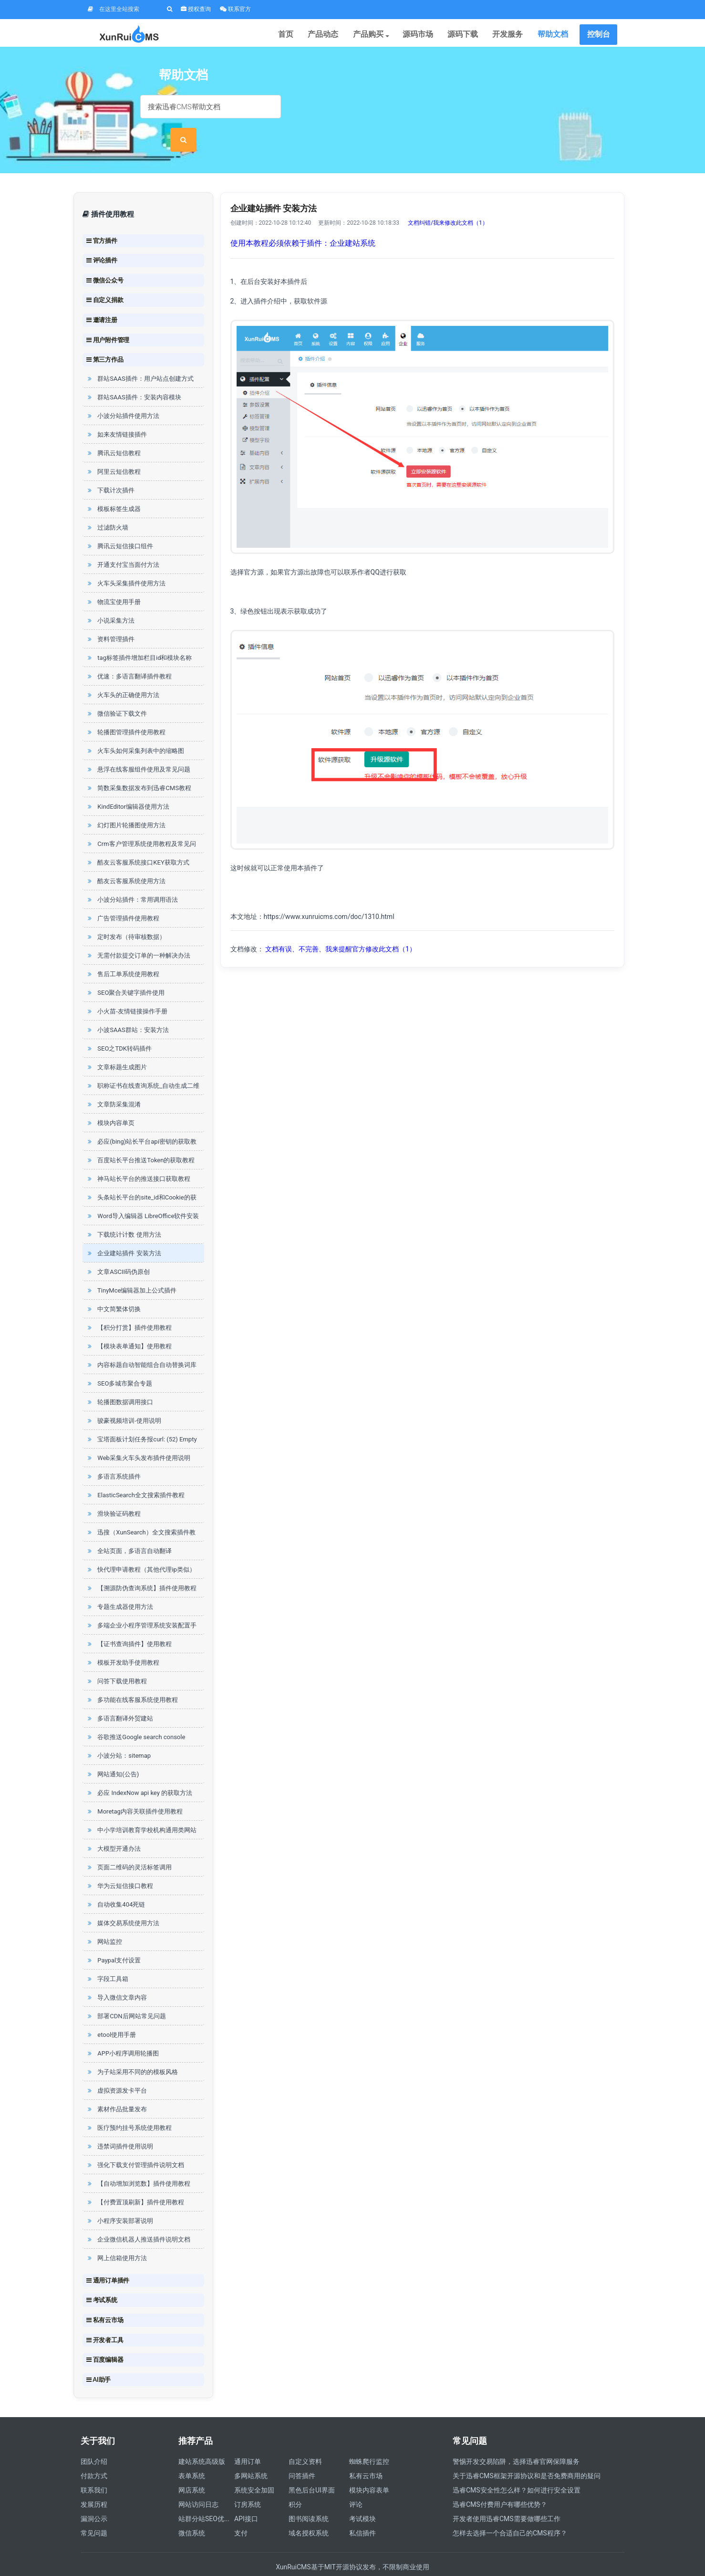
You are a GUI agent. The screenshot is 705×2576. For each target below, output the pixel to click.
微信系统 (191, 2512)
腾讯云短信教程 (113, 432)
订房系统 (247, 2484)
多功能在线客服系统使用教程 (131, 1679)
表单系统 (191, 2455)
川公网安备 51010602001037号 (372, 2561)
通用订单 (247, 2441)
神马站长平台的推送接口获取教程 (138, 1158)
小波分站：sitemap (118, 1735)
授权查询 (196, 9)
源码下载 (470, 35)
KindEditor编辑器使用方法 (127, 786)
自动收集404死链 (115, 1884)
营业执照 (567, 2561)
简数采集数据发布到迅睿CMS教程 (138, 767)
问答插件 (302, 2455)
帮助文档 (554, 35)
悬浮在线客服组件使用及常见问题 (138, 748)
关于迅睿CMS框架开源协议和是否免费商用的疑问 (527, 2455)
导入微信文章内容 (116, 1977)
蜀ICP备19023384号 (286, 2561)
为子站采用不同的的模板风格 (131, 2051)
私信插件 (362, 2512)
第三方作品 (104, 339)
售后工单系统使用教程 (122, 953)
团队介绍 (94, 2441)
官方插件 (101, 219)
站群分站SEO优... (203, 2498)
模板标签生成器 (113, 488)
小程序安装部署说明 (119, 2200)
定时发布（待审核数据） (125, 916)
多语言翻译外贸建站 (119, 1697)
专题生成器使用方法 (119, 1586)
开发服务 (512, 35)
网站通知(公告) (112, 1753)
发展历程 (94, 2484)
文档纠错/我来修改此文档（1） (448, 202)
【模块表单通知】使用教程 (128, 1325)
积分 (295, 2484)
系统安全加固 (254, 2469)
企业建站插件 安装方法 (123, 1232)
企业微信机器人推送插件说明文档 (138, 2218)
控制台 (598, 35)
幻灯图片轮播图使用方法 (125, 804)
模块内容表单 (369, 2469)
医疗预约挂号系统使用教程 (128, 2107)
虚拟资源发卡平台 (116, 2070)
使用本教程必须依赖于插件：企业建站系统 (302, 222)
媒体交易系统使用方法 (122, 1902)
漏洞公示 (94, 2498)
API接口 (246, 2498)
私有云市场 (104, 2299)
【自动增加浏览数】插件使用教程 (138, 2163)
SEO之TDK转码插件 (118, 1028)
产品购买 (384, 35)
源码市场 (428, 35)
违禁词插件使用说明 (119, 2125)
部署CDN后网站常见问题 (125, 1995)
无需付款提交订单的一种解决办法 (138, 935)
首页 (305, 35)
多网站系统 (251, 2455)
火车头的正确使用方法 (122, 674)
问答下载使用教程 (116, 1660)
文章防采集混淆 (113, 1083)
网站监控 (104, 1921)
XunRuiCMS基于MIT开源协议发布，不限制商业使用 (352, 2546)
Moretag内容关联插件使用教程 (134, 1790)
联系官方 (235, 9)
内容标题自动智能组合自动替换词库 (141, 1344)
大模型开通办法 (113, 1828)
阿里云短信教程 (113, 451)
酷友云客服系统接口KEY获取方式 (137, 841)
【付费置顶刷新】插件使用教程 (135, 2181)
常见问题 (94, 2512)
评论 (356, 2484)
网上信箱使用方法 (116, 2237)
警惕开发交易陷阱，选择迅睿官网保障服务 (516, 2441)
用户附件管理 (107, 319)
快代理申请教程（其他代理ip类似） (140, 1549)
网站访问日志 (198, 2484)
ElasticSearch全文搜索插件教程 (135, 1474)
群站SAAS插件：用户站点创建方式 (139, 358)
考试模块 (362, 2498)
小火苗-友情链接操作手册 (126, 990)
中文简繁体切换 (113, 1288)
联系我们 (94, 2469)
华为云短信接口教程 (119, 1865)
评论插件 (101, 239)
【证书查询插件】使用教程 (128, 1623)
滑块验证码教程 (113, 1493)
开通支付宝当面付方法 (122, 544)
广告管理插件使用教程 (122, 897)
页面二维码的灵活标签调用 (128, 1846)
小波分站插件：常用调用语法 (131, 879)
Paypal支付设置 (113, 1939)
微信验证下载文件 (116, 693)
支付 (241, 2512)
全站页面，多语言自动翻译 (128, 1530)
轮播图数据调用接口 (119, 1381)
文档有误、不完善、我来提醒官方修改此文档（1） (340, 928)
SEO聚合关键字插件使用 (125, 972)
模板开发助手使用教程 (122, 1642)
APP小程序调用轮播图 (122, 2032)
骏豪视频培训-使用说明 (123, 1400)
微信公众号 (104, 259)
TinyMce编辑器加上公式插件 (131, 1269)
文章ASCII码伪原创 (117, 1251)
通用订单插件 (107, 2259)
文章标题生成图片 (116, 1046)
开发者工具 (104, 2319)
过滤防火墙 (107, 507)
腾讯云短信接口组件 (119, 525)
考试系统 (101, 2279)
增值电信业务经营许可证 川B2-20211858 (488, 2561)
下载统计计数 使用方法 (123, 1214)
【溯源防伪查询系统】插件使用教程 (141, 1567)
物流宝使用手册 (113, 581)
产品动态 (339, 35)
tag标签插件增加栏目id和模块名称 (138, 637)
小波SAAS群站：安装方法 (127, 1009)
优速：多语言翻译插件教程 (128, 655)
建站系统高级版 (201, 2441)
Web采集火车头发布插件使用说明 (137, 1437)
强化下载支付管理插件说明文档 (135, 2144)
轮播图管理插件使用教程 (125, 711)
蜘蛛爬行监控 (369, 2441)
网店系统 (191, 2469)
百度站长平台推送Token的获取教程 (140, 1139)
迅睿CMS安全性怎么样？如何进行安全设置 (517, 2469)
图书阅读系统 (309, 2498)
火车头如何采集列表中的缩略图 (135, 730)
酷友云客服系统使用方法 (125, 860)
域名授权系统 (309, 2512)
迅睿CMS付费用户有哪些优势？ (500, 2484)
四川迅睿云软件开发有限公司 (205, 2561)
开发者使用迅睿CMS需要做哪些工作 (506, 2498)
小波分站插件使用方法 (122, 395)
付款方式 (94, 2455)
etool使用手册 (110, 2014)
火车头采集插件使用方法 (125, 562)
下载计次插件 (110, 469)
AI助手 (98, 2359)
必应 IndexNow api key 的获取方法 (138, 1772)
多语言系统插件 (113, 1456)
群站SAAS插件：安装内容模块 (133, 376)
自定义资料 (305, 2441)
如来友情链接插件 (116, 413)
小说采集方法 (110, 600)
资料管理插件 (110, 618)
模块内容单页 (110, 1102)
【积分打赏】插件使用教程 (128, 1307)
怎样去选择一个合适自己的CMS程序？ (510, 2512)
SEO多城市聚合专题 (119, 1362)
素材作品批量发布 (116, 2088)
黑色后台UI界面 (312, 2469)
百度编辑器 (104, 2339)
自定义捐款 (104, 279)
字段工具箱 (107, 1958)
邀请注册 (101, 299)
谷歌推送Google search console (135, 1716)
